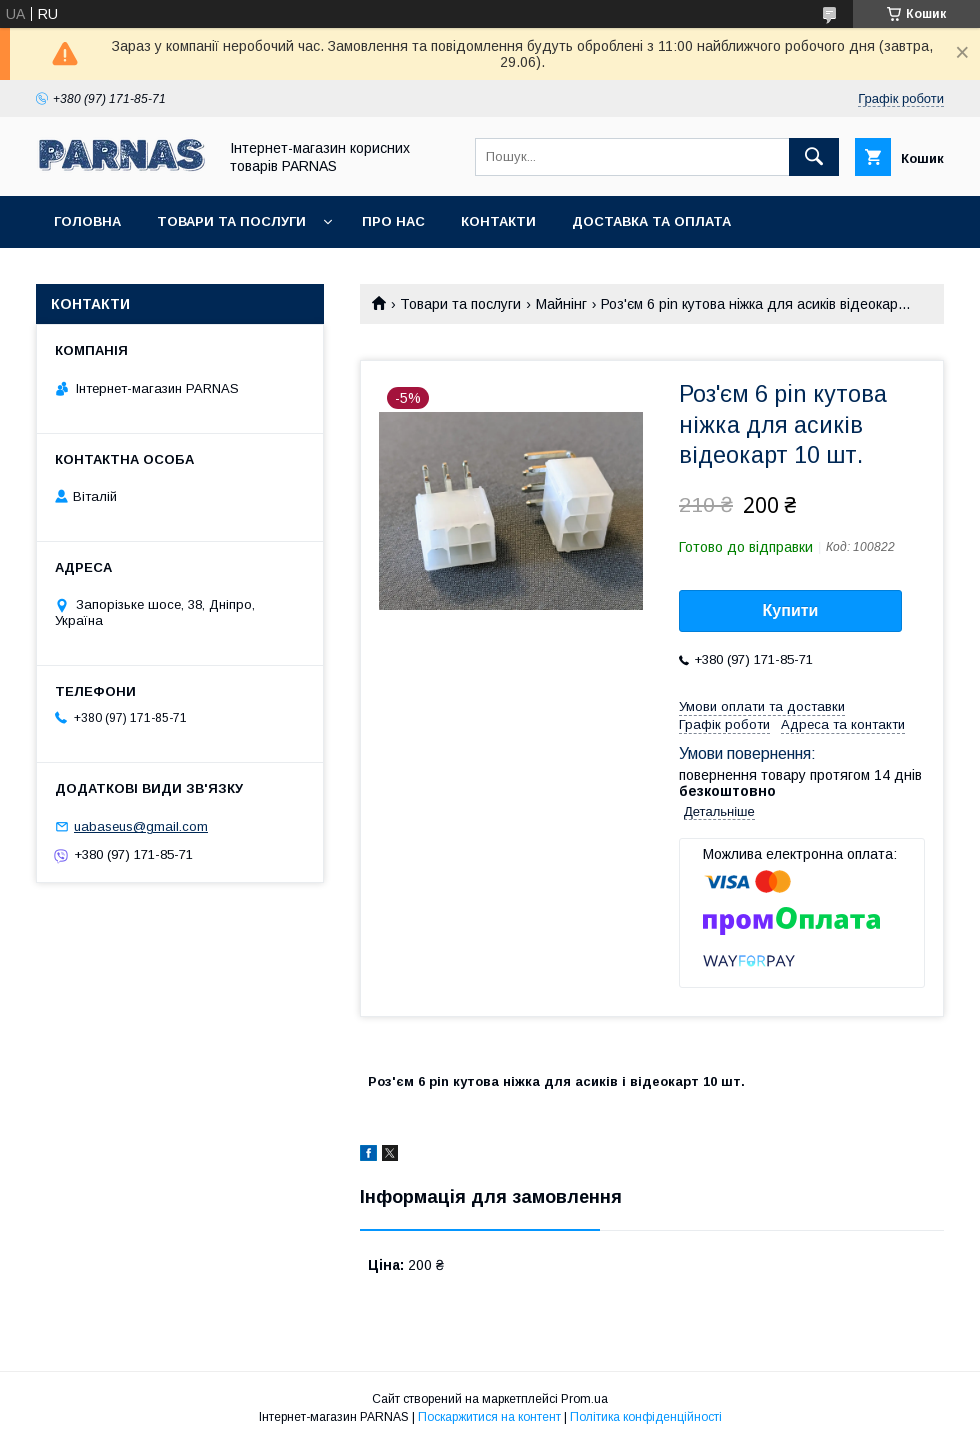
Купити (791, 610)
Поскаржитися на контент (489, 1417)
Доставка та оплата (651, 221)
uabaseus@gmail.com (141, 826)
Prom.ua (584, 1399)
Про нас (393, 221)
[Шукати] (814, 157)
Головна (87, 221)
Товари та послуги (231, 221)
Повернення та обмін (138, 273)
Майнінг (561, 304)
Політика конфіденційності (646, 1417)
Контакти (498, 221)
